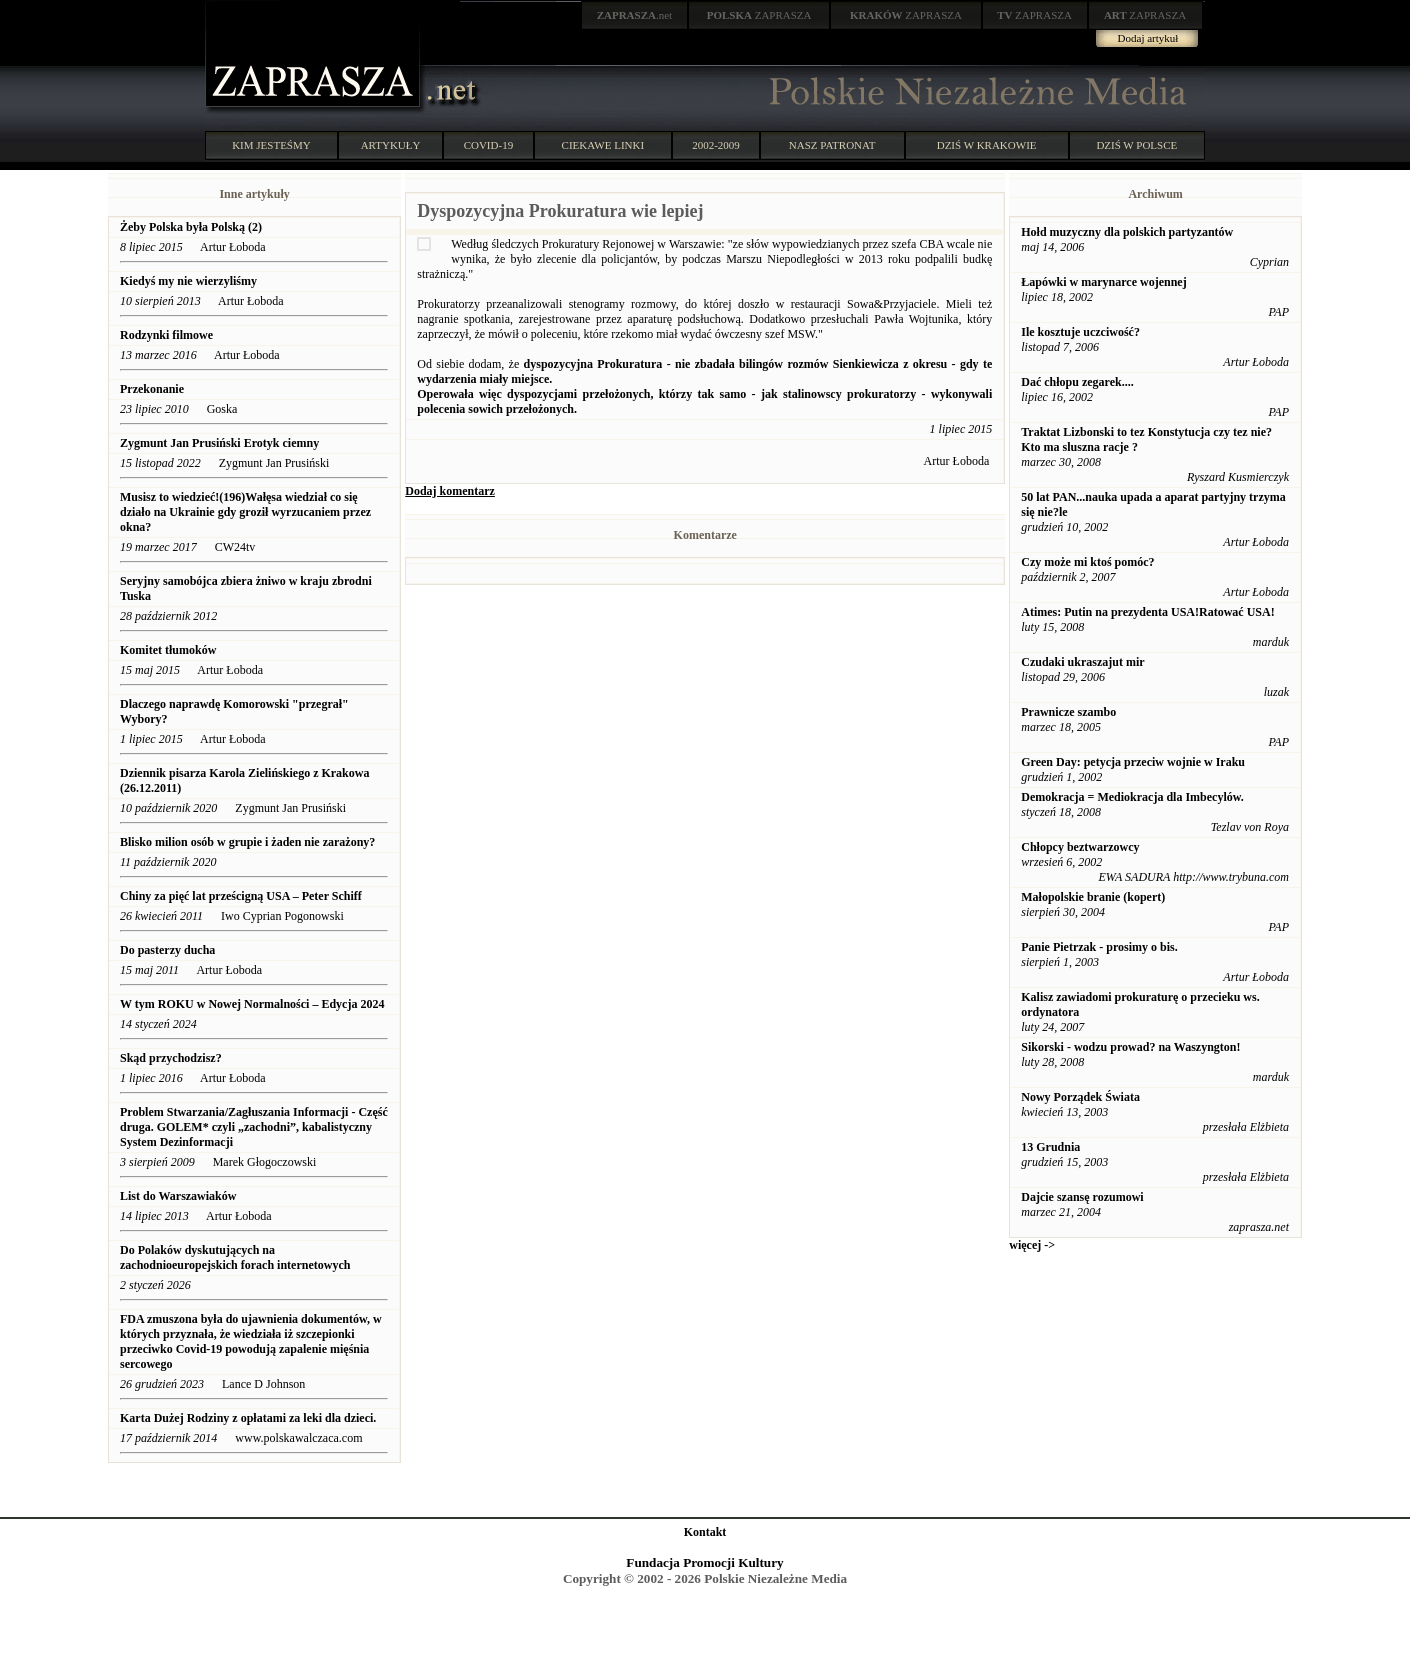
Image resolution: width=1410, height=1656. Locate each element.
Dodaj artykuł (1148, 38)
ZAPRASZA (759, 15)
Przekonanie (152, 389)
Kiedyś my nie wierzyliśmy (190, 281)
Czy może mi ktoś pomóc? (1087, 562)
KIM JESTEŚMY (271, 145)
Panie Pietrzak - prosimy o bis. (1099, 947)
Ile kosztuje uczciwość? (1080, 332)
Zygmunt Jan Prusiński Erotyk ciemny (219, 443)
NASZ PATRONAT (832, 145)
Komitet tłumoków (168, 650)
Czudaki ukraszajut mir (1082, 662)
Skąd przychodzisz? (171, 1058)
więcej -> (1032, 1245)
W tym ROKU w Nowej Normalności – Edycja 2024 (252, 1004)
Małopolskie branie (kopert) (1093, 897)
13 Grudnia (1050, 1147)
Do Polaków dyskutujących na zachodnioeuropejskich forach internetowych (235, 1257)
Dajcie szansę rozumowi (1082, 1197)
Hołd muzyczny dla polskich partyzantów (1127, 232)
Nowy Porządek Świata (1080, 1097)
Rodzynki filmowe (166, 335)
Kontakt (705, 1532)
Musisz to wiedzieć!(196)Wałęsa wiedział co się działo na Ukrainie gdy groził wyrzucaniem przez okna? (245, 512)
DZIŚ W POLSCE (1136, 145)
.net (635, 15)
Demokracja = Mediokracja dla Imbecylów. (1132, 797)
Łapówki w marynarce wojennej (1103, 282)
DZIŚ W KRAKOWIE (987, 145)
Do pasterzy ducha (167, 950)
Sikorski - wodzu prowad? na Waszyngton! (1130, 1047)
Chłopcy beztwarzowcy (1080, 847)
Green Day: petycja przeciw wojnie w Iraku (1133, 762)
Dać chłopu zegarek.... (1077, 382)
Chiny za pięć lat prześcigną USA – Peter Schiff (242, 896)
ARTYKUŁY (391, 145)
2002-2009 (716, 145)
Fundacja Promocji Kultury (704, 1562)
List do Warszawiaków (178, 1196)
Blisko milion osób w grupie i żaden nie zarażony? (247, 842)
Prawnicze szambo (1068, 712)
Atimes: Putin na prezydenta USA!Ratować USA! (1147, 612)
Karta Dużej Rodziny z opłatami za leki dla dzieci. (248, 1418)
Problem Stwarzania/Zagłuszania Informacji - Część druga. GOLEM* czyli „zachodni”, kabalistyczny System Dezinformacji (254, 1127)
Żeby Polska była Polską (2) (191, 227)
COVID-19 (489, 145)
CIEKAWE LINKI (603, 145)
